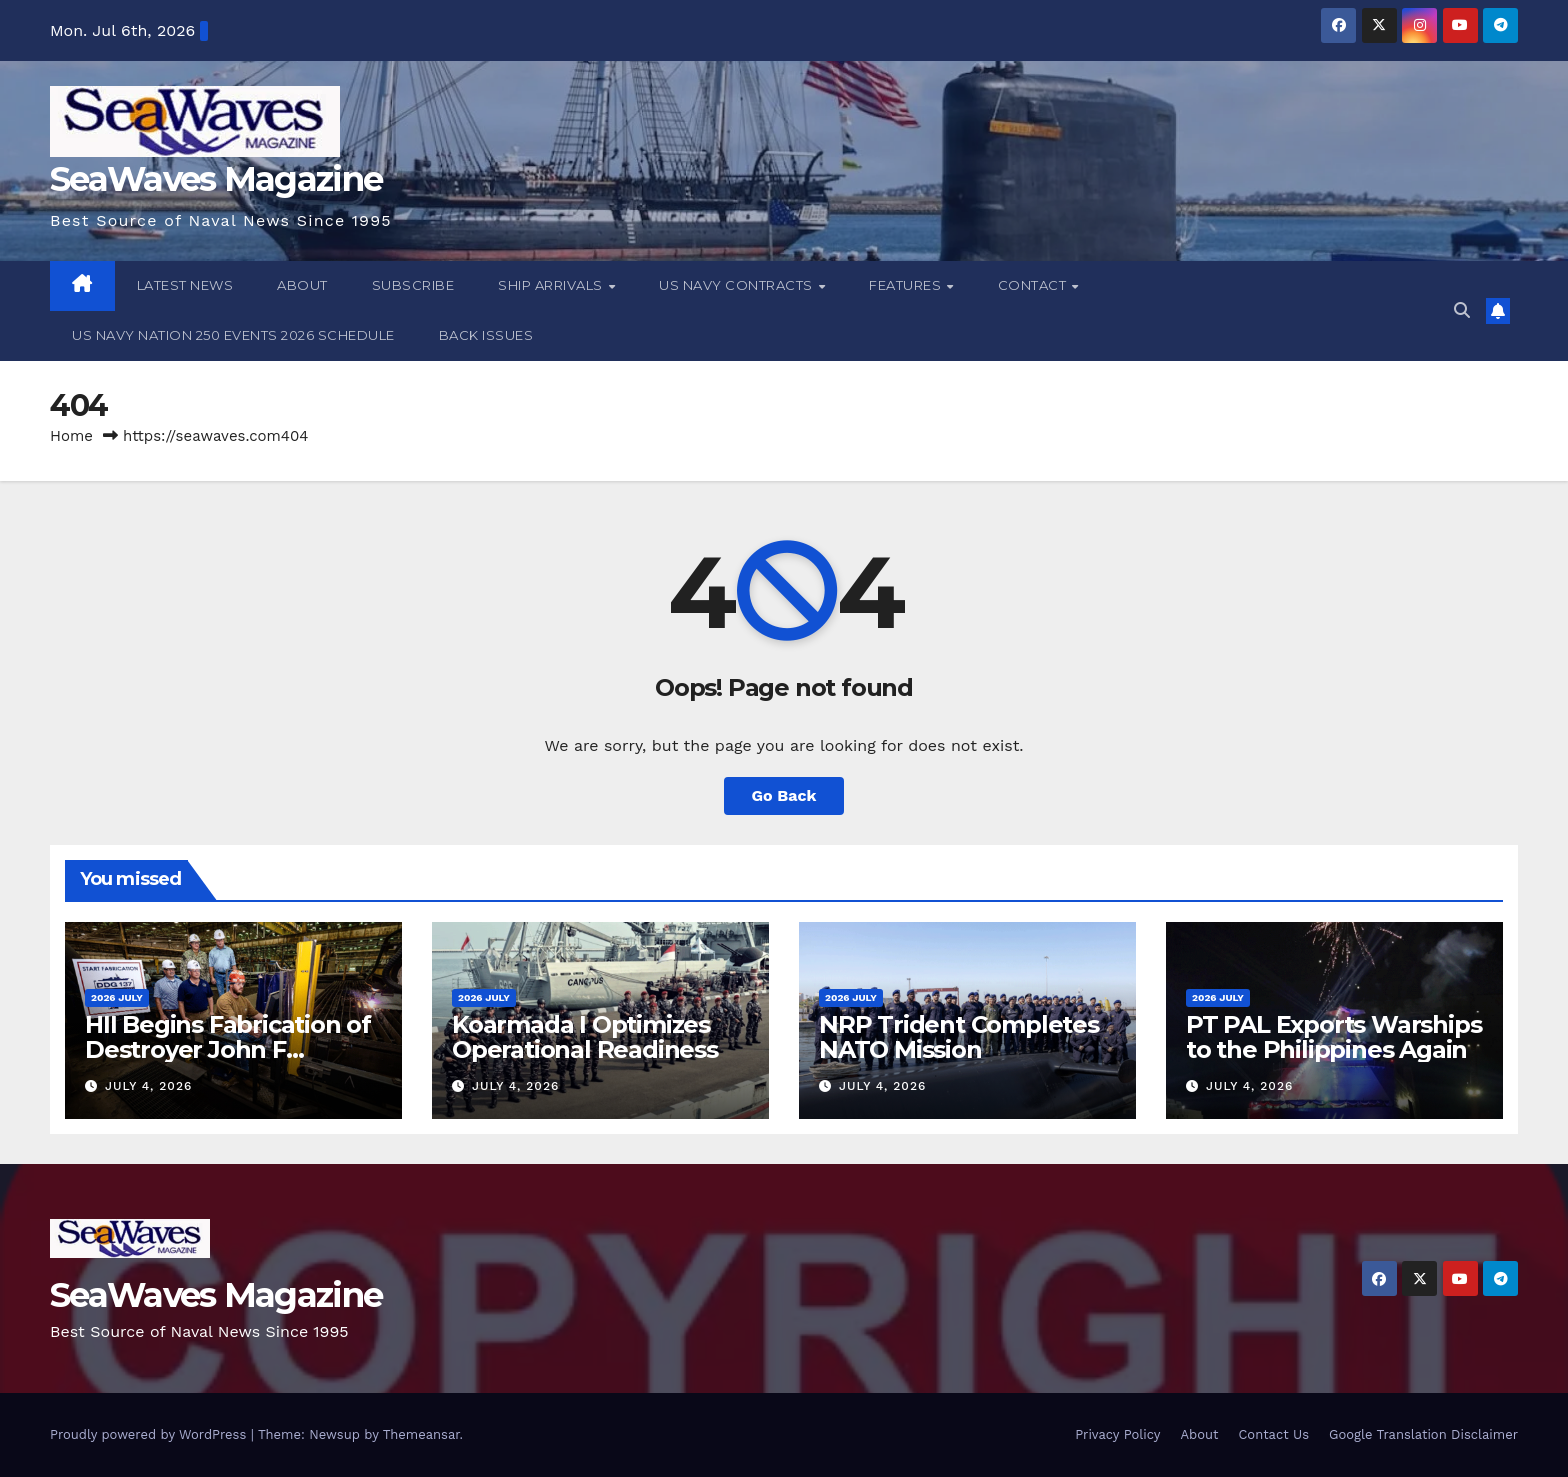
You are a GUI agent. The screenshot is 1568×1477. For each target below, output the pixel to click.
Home (71, 436)
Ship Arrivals (552, 285)
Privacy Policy (1117, 1434)
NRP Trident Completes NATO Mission (959, 1037)
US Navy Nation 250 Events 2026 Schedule (233, 335)
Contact (1034, 285)
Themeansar (421, 1434)
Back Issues (486, 335)
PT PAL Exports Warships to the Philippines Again (1333, 1037)
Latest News (185, 285)
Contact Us (1273, 1434)
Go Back (784, 795)
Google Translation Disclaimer (1423, 1434)
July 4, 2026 (148, 1086)
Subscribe (413, 285)
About (302, 285)
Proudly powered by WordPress (150, 1434)
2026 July (117, 997)
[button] (1462, 310)
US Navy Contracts (737, 285)
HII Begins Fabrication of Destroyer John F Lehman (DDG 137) (228, 1049)
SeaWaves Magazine (216, 179)
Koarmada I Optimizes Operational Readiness (585, 1037)
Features (907, 285)
